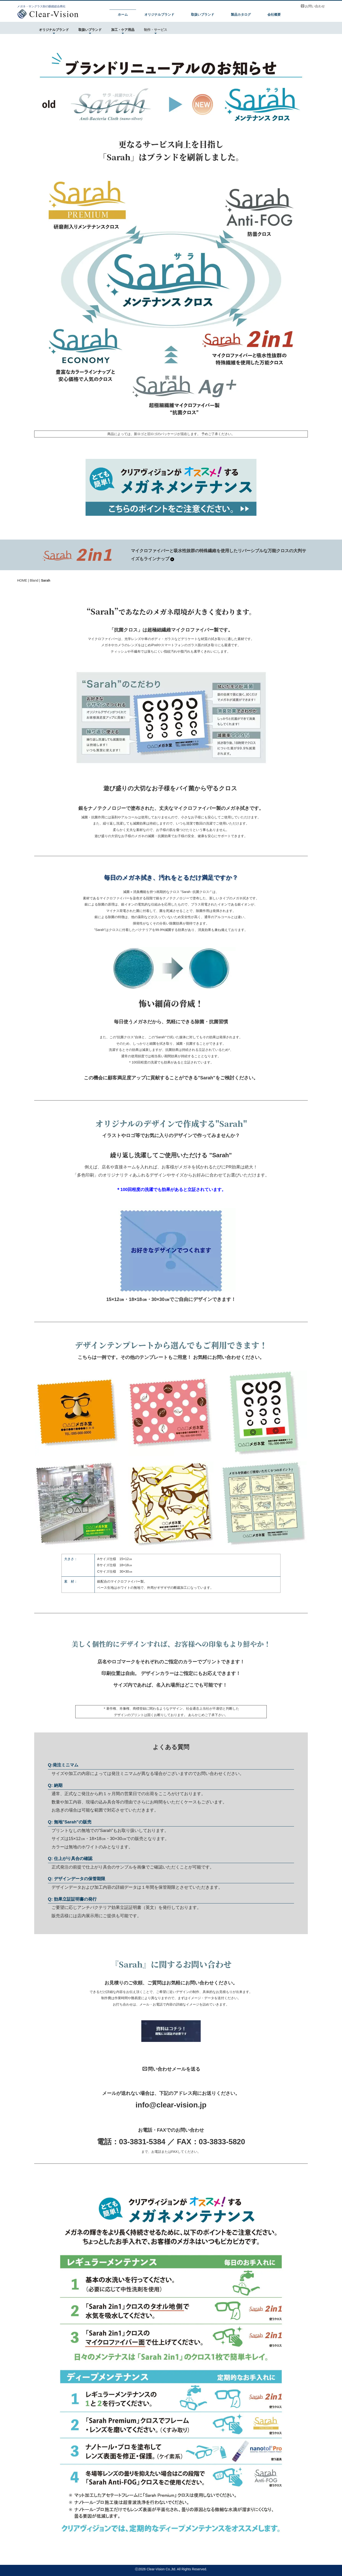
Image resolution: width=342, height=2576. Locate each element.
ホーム (123, 14)
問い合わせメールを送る (171, 2069)
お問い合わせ (313, 6)
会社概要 (274, 14)
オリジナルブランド (159, 14)
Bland (34, 580)
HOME (22, 580)
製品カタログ (241, 14)
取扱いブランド (202, 14)
